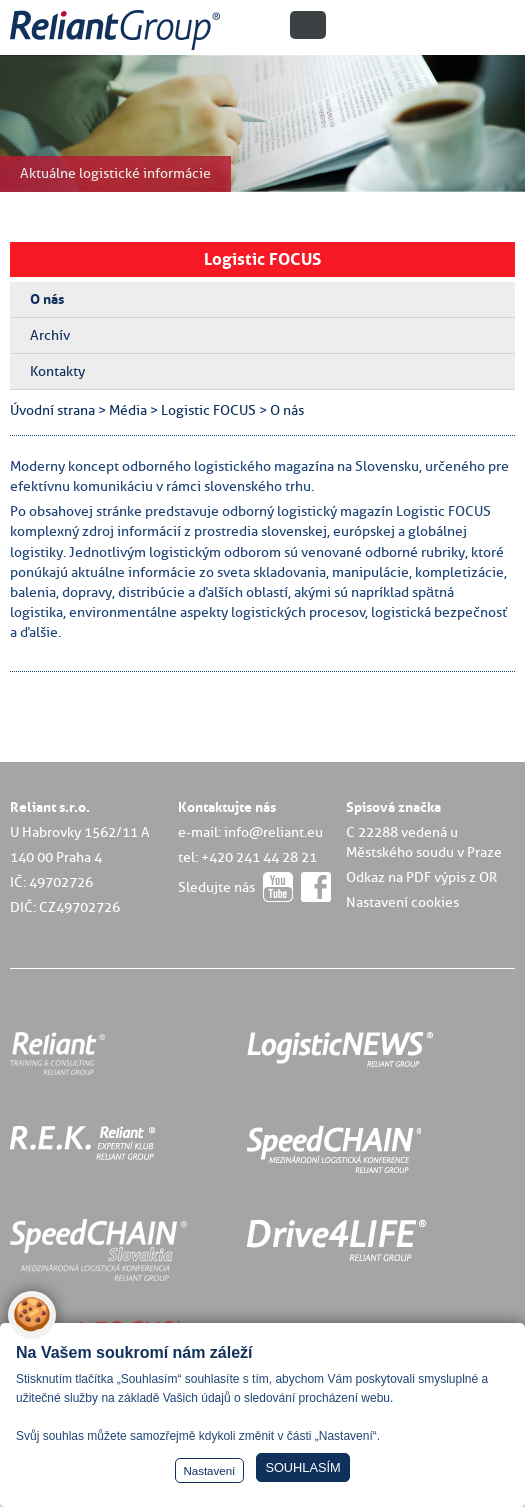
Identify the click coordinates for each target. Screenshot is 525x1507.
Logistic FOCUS (262, 259)
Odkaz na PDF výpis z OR (421, 877)
